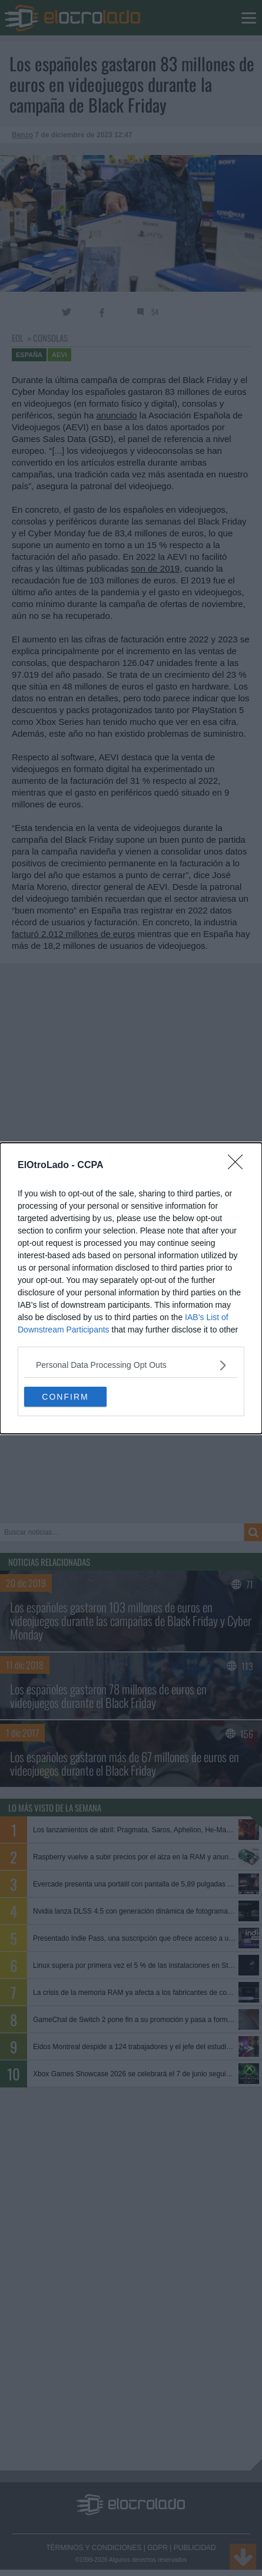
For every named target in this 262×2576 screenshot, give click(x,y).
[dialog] (131, 1288)
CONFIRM (65, 1396)
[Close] (239, 1166)
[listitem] (131, 1365)
